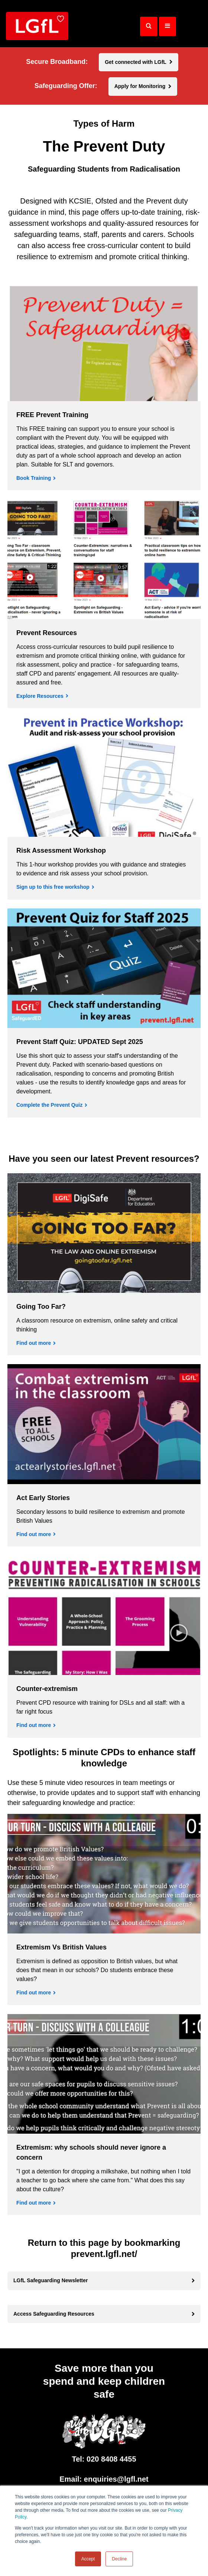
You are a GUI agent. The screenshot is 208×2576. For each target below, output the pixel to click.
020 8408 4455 (111, 2459)
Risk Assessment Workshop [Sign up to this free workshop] (61, 850)
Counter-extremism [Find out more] (47, 1688)
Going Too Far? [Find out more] (41, 1306)
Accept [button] (88, 2559)
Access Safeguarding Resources (53, 2314)
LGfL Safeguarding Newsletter (50, 2280)
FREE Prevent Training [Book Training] (52, 415)
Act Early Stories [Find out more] (43, 1498)
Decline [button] (119, 2559)
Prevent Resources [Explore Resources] (46, 633)
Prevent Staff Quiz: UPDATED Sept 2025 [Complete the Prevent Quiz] (79, 1041)
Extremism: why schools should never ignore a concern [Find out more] (91, 2152)
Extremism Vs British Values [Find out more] (61, 1947)
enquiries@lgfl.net (116, 2479)
